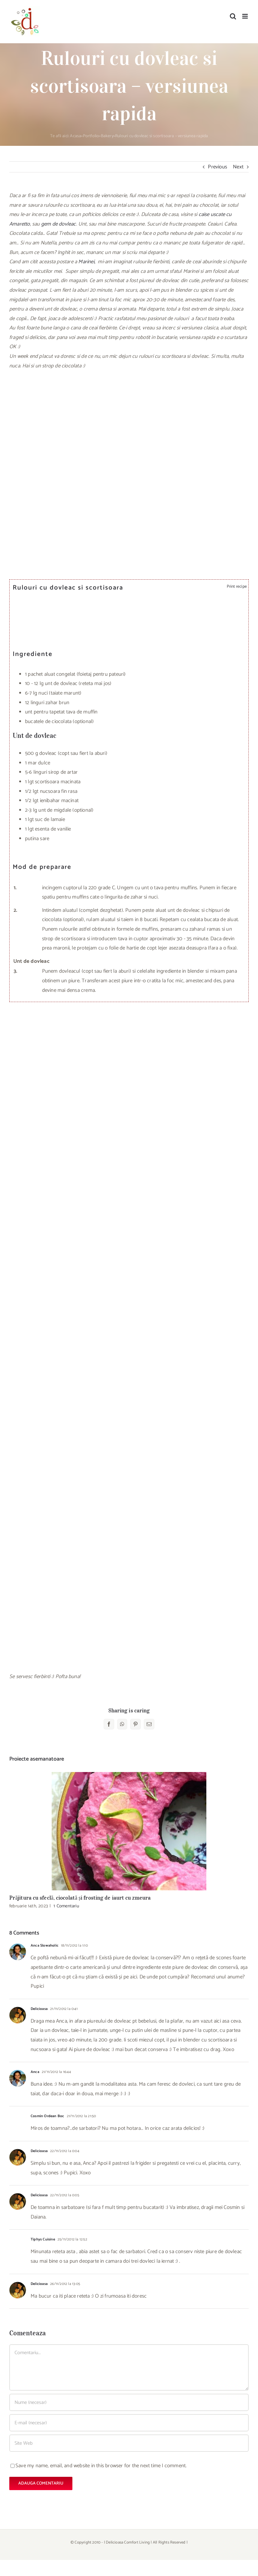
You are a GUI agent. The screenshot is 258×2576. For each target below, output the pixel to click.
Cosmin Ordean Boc (47, 2116)
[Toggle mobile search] (233, 16)
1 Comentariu (66, 1906)
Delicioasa (39, 2009)
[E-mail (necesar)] (129, 2422)
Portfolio (91, 136)
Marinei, (86, 261)
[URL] (129, 2443)
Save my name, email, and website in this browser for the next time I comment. (101, 2465)
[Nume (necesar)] (129, 2402)
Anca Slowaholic (44, 1945)
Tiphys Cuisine (43, 2239)
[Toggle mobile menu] (245, 16)
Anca (35, 2072)
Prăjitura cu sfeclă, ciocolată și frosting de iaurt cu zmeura (80, 1897)
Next (238, 167)
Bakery (107, 136)
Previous (217, 167)
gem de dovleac (58, 224)
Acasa (75, 136)
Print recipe (236, 586)
